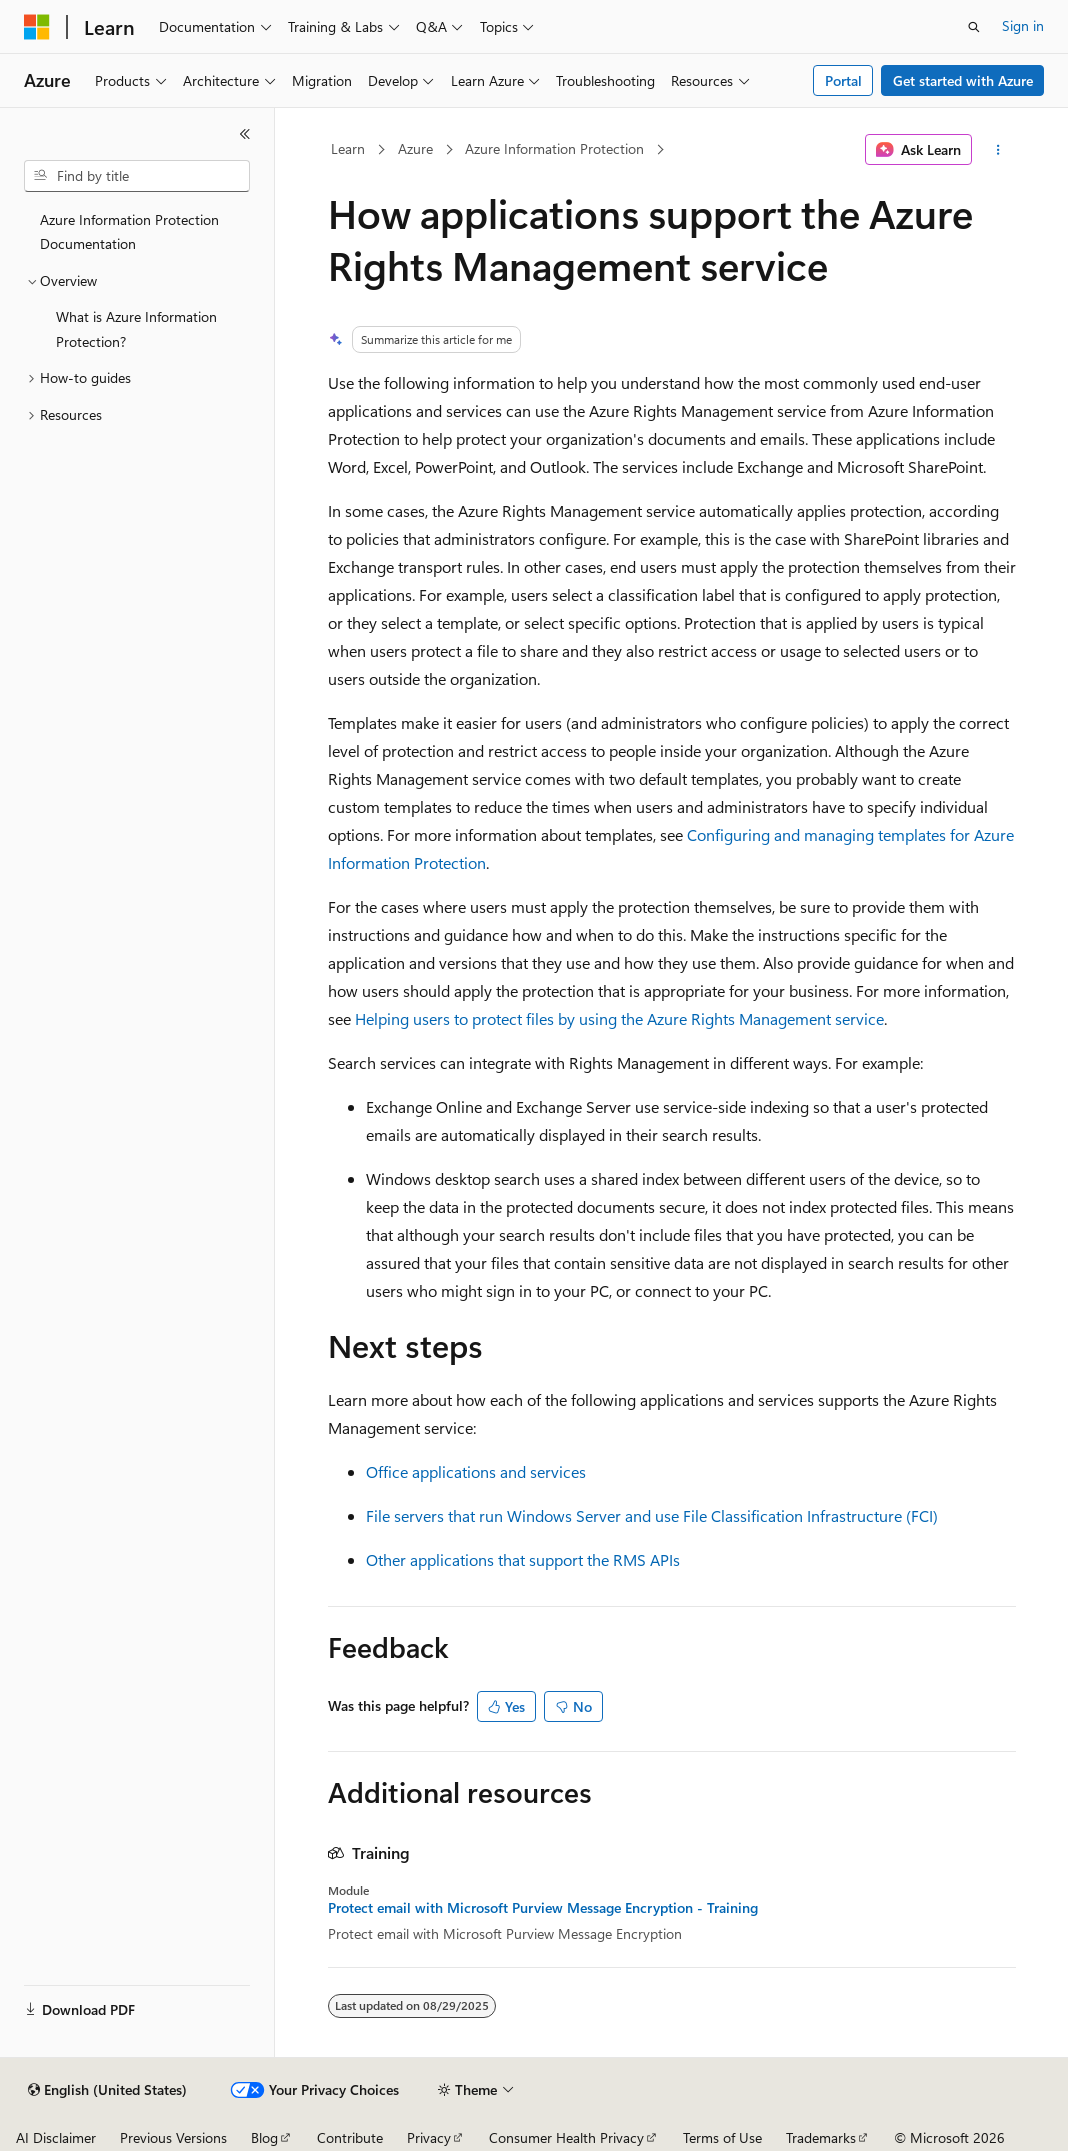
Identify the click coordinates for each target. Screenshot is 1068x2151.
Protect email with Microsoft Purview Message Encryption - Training (543, 1908)
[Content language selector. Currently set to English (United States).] (107, 2090)
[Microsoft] (37, 27)
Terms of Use (722, 2137)
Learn (348, 148)
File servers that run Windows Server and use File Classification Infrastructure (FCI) (652, 1515)
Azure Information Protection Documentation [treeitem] (129, 232)
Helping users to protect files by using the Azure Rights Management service (619, 1018)
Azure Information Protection (554, 148)
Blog (264, 2137)
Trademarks (821, 2137)
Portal (843, 80)
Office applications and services (476, 1471)
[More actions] (997, 150)
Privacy (429, 2137)
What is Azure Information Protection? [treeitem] (136, 329)
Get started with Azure (963, 80)
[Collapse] (245, 134)
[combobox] (137, 176)
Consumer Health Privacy (566, 2137)
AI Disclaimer (56, 2137)
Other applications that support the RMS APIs (523, 1559)
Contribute (350, 2137)
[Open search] (974, 27)
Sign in (1023, 25)
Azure (415, 148)
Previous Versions (173, 2137)
